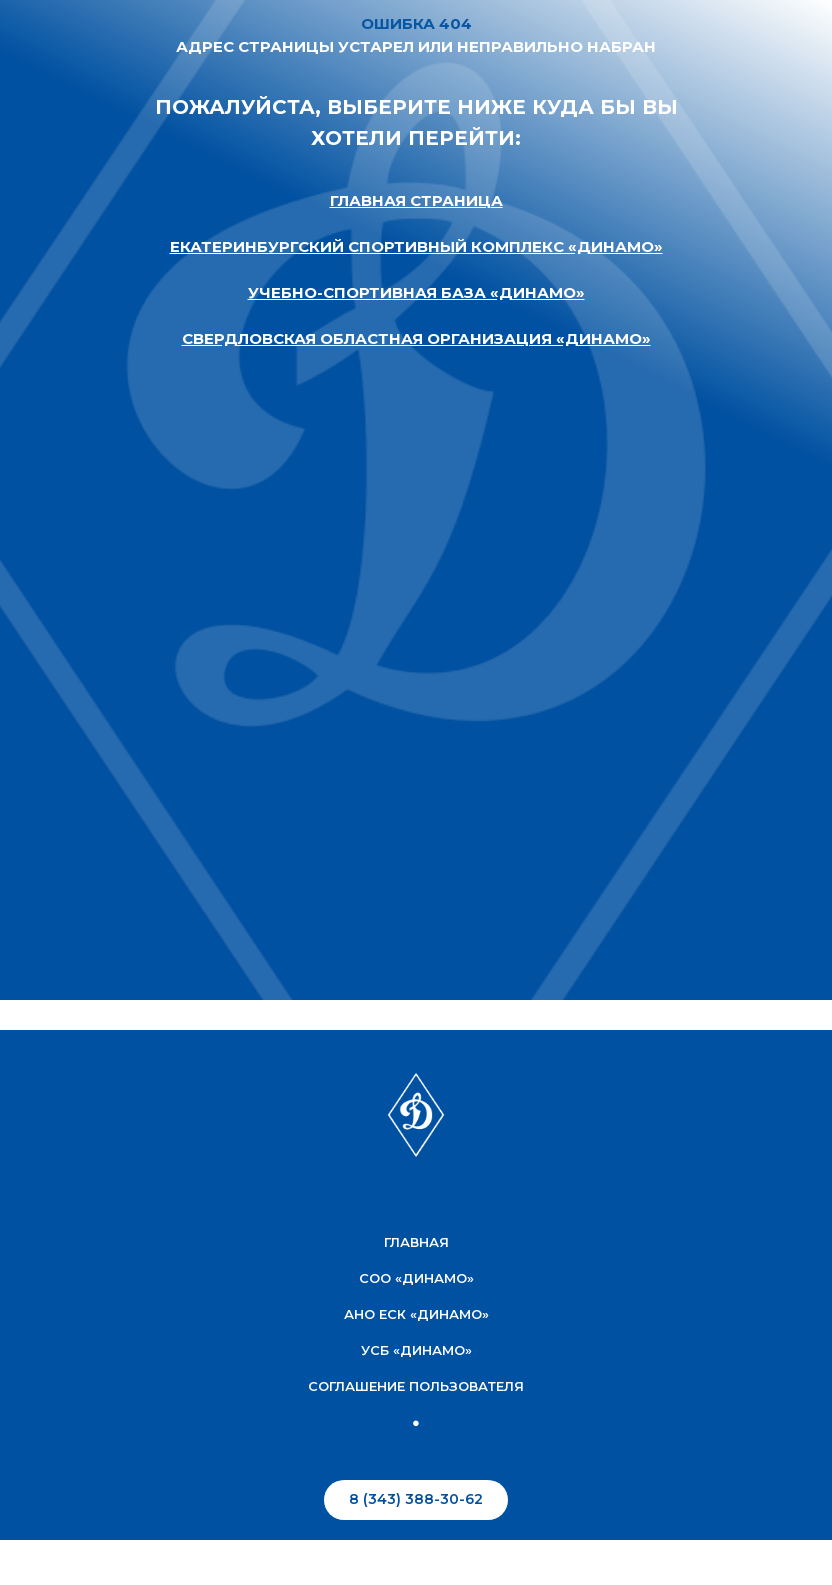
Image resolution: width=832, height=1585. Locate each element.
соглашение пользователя (416, 1386)
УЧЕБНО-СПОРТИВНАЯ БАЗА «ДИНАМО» (416, 292)
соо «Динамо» (416, 1278)
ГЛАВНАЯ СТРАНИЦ (410, 200)
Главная (416, 1242)
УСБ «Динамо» (416, 1350)
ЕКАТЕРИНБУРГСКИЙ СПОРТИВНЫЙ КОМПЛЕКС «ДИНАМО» (416, 246)
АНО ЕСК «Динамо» (416, 1314)
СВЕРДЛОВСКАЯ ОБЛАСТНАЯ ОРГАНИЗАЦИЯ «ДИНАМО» (416, 338)
